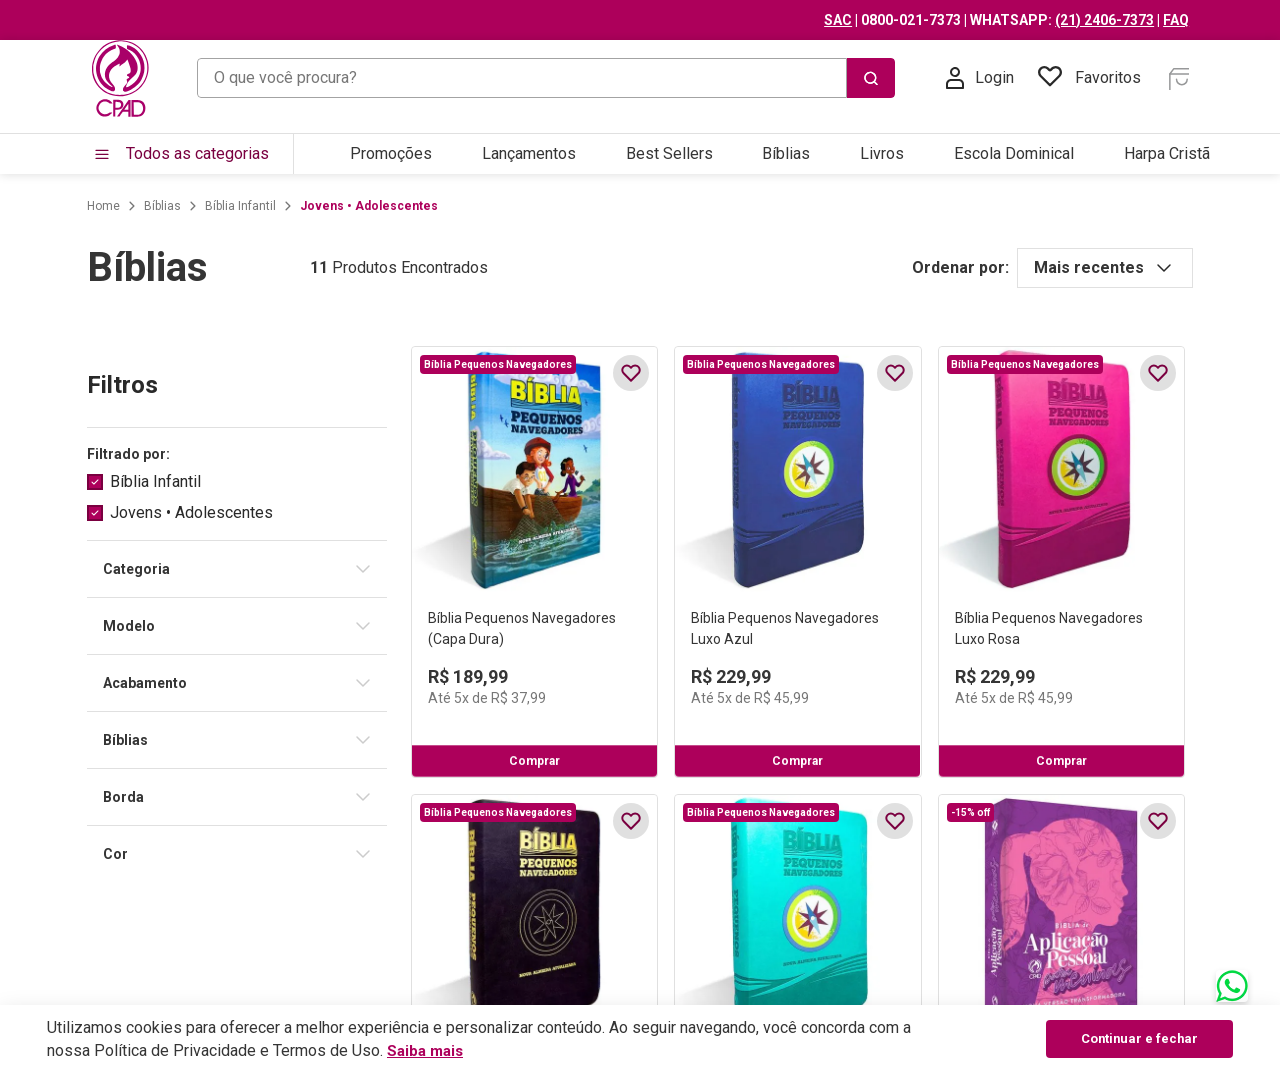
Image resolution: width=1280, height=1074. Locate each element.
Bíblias (145, 206)
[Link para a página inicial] (86, 206)
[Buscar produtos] (892, 78)
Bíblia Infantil (223, 206)
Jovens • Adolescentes (352, 206)
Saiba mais (427, 1050)
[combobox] (546, 78)
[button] (220, 454)
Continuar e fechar (1144, 1039)
